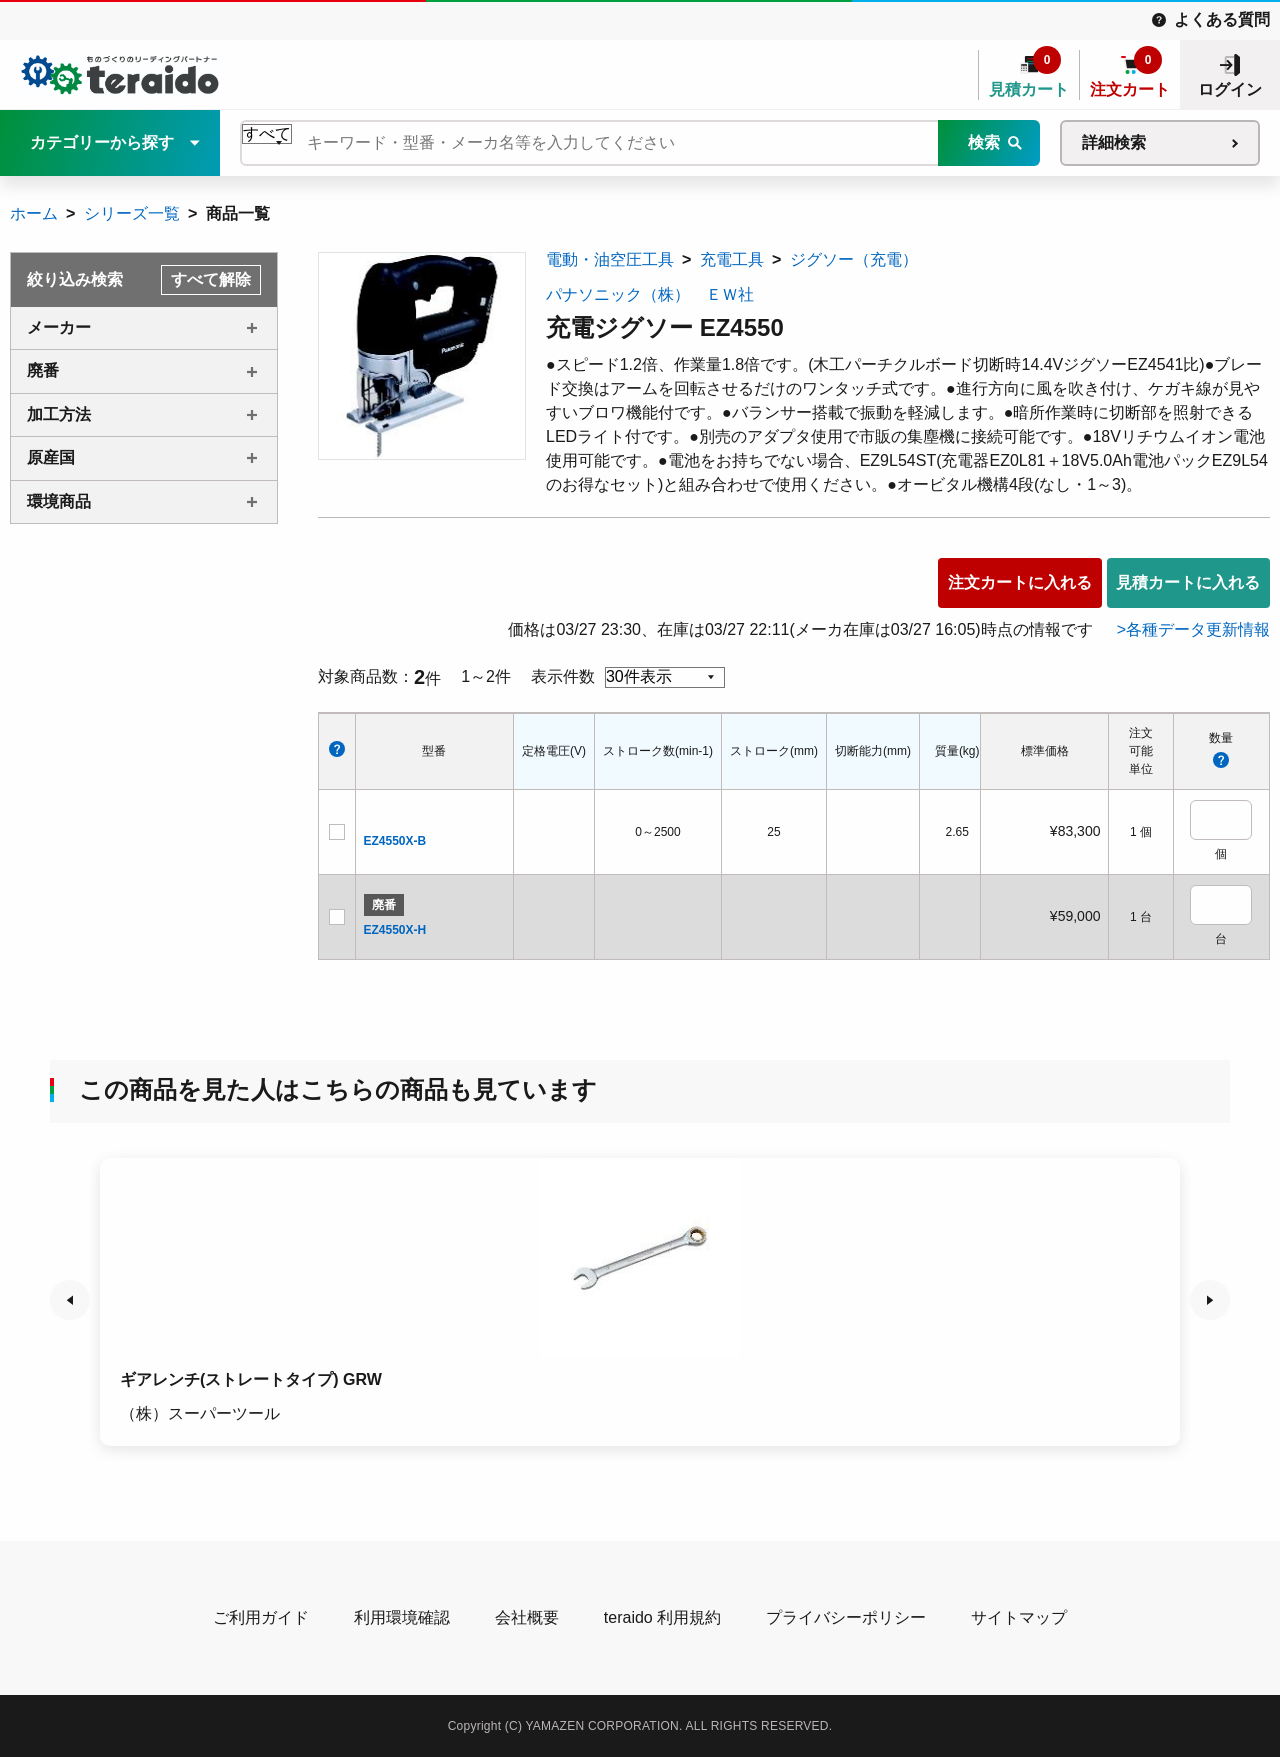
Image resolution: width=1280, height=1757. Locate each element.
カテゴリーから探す (102, 142)
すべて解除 (211, 279)
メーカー (59, 327)
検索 (984, 142)
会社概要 (527, 1617)
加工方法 (59, 414)
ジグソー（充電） (854, 259)
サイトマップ (1019, 1617)
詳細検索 (1114, 142)
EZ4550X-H (395, 930)
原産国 (51, 457)
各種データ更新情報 (1198, 629)
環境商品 (59, 501)
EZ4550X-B (395, 841)
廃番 (43, 370)
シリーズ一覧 (132, 213)
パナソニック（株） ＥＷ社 (650, 294)
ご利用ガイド (261, 1617)
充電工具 (732, 259)
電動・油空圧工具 (610, 259)
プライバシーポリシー (846, 1617)
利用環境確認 (402, 1617)
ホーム (34, 213)
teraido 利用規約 (662, 1617)
